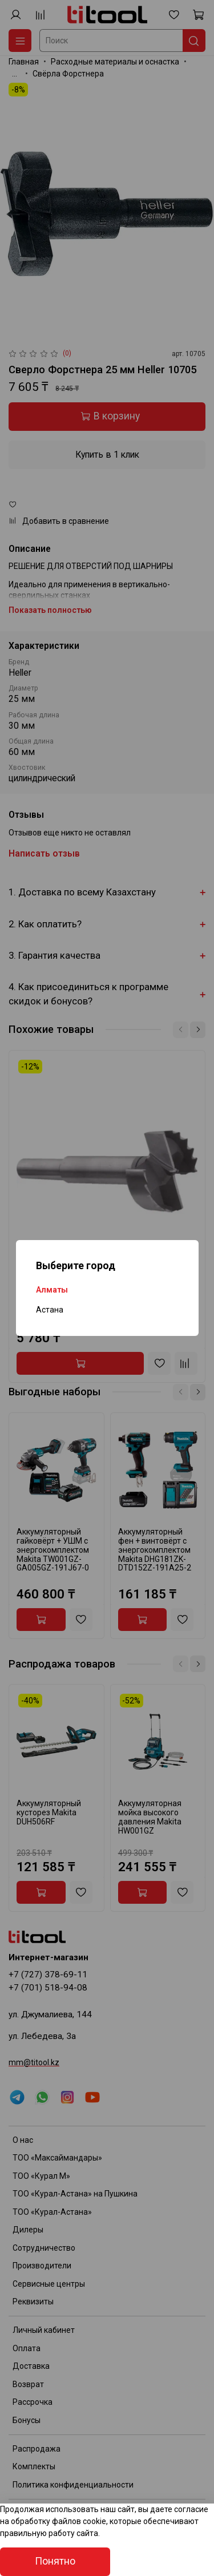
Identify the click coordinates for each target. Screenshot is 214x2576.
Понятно (55, 2561)
